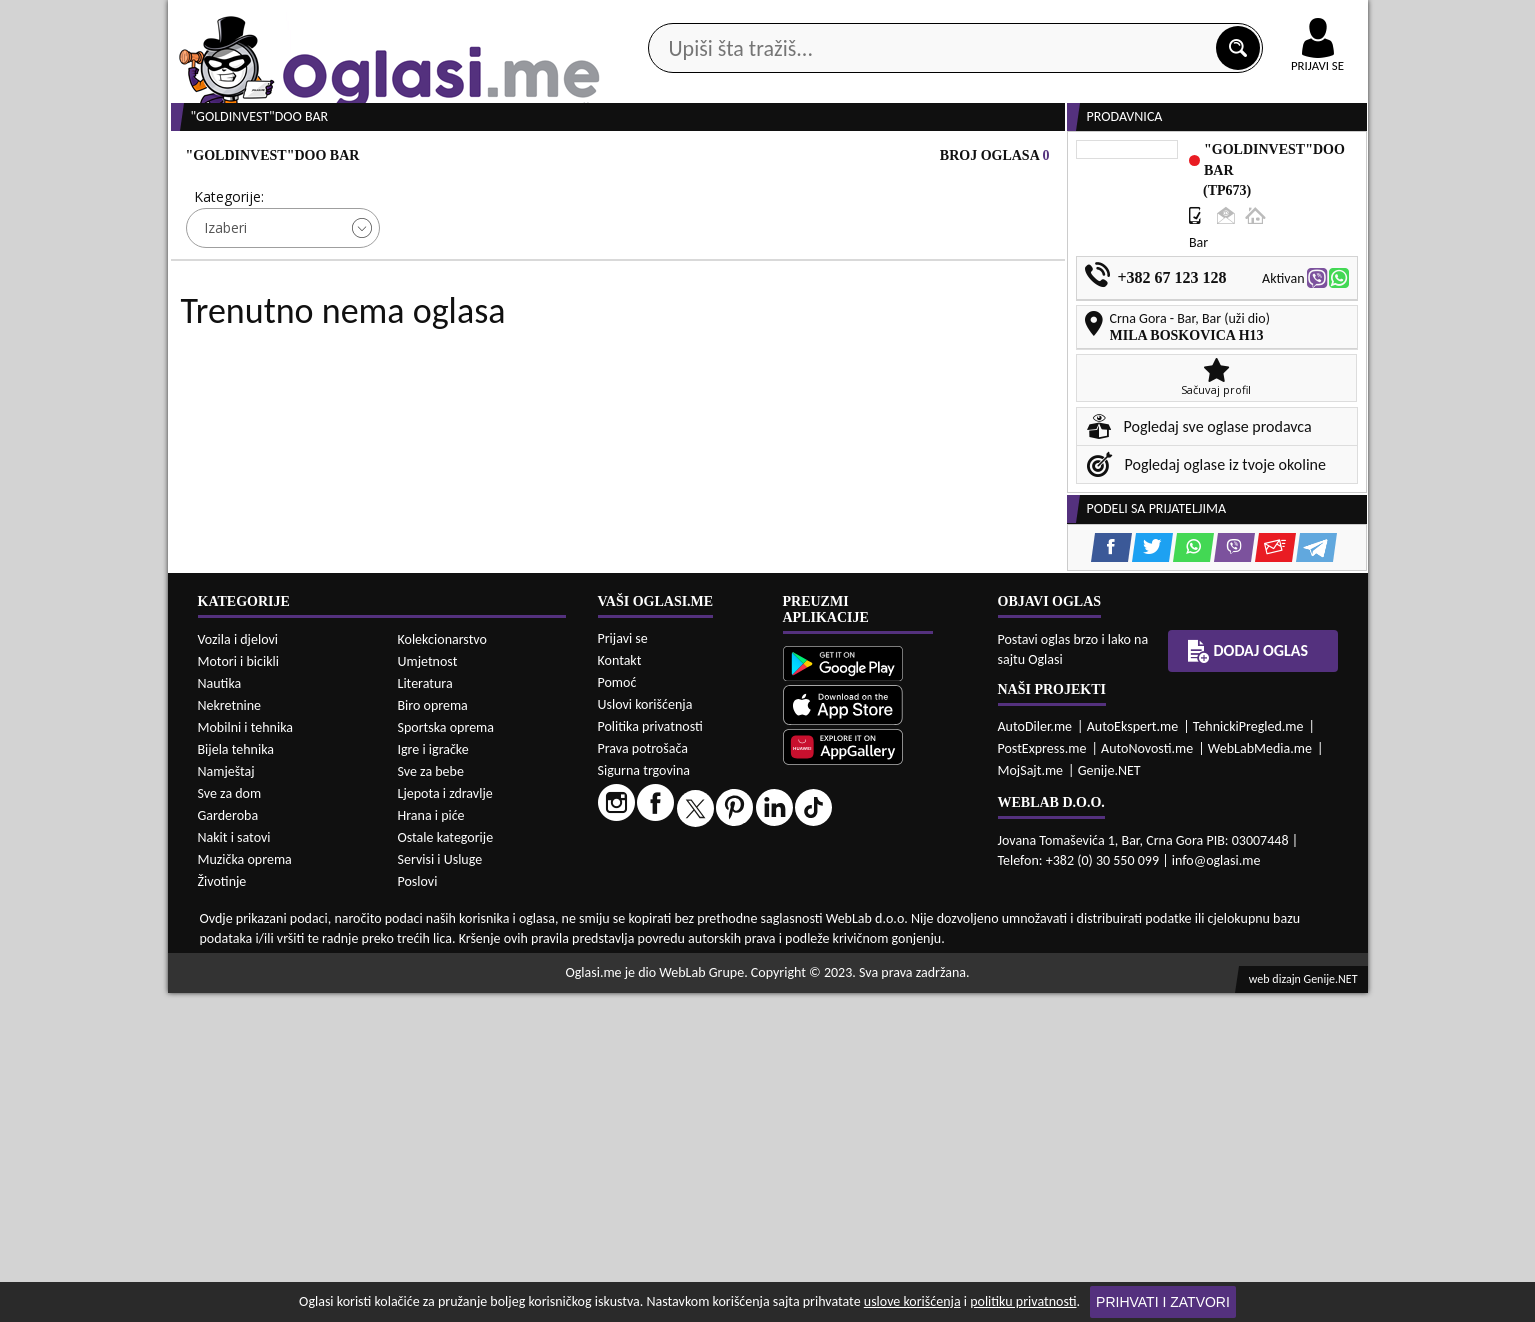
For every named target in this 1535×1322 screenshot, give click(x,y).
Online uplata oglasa (1277, 20)
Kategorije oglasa (296, 158)
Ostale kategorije (446, 1165)
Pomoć (617, 1010)
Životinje (222, 1209)
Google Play (657, 18)
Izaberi (225, 303)
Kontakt (1136, 18)
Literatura (425, 1011)
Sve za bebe (431, 1099)
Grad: (656, 272)
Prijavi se (623, 966)
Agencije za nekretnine (813, 158)
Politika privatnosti (650, 1054)
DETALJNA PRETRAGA (397, 362)
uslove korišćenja (912, 1301)
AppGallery (910, 20)
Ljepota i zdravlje (445, 1121)
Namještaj (226, 1099)
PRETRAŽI (838, 362)
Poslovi (418, 1209)
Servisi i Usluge (440, 1187)
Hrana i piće (431, 1143)
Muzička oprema (245, 1187)
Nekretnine (230, 1033)
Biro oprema (433, 1033)
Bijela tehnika (236, 1077)
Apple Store (785, 18)
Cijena (436, 272)
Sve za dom (230, 1121)
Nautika (220, 1011)
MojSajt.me (1031, 1098)
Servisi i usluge (997, 158)
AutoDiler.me (1035, 1054)
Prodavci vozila (627, 158)
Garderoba (228, 1143)
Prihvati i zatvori (1163, 1302)
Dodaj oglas (1306, 158)
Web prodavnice (466, 158)
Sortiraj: (887, 272)
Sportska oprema (446, 1055)
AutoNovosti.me (1147, 1076)
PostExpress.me (1042, 1076)
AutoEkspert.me (1133, 1054)
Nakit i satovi (234, 1165)
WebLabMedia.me (1260, 1076)
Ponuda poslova (1156, 158)
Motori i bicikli (238, 989)
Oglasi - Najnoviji (932, 302)
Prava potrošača (643, 1076)
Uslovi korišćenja (645, 1032)
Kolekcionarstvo (442, 967)
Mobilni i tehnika (246, 1055)
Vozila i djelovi (238, 967)
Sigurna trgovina (644, 1098)
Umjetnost (428, 989)
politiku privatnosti (1023, 1301)
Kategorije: (229, 272)
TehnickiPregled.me (1248, 1054)
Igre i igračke (433, 1077)
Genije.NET (1109, 1098)
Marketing (1028, 20)
